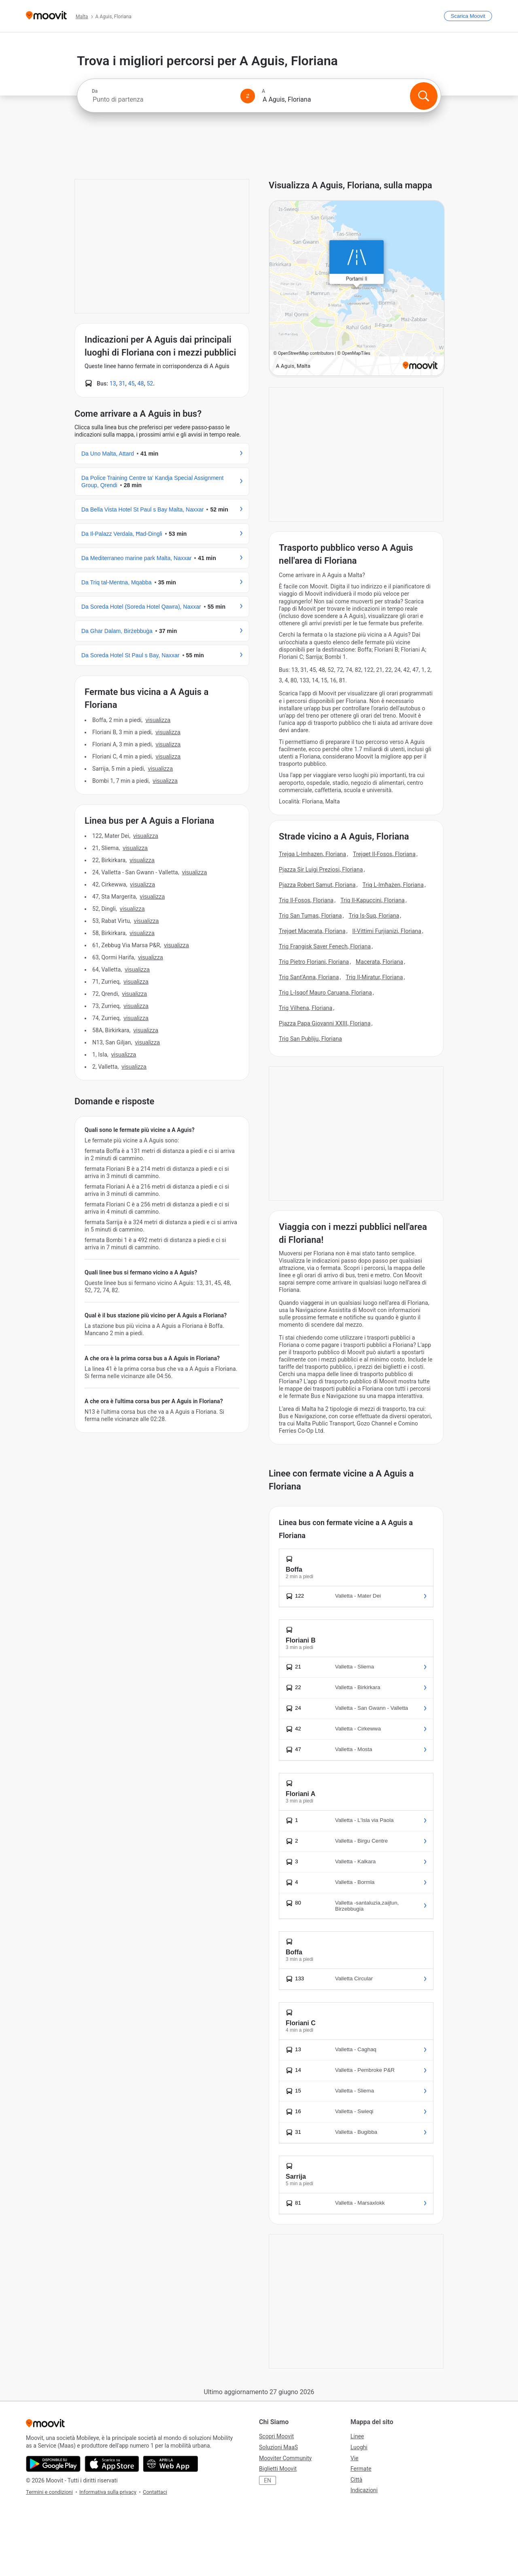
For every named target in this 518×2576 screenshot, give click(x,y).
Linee (357, 2436)
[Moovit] (46, 16)
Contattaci (155, 2492)
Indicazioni (364, 2490)
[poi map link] (357, 288)
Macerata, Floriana (379, 962)
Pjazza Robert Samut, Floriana (317, 885)
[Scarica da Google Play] (53, 2464)
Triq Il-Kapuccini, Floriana (372, 900)
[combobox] (163, 99)
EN (267, 2480)
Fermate (361, 2468)
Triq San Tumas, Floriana (310, 915)
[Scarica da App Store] (112, 2464)
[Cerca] (423, 96)
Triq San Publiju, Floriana (310, 1039)
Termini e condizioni (49, 2492)
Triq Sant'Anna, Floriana (309, 977)
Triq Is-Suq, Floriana (374, 915)
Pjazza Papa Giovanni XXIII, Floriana (325, 1023)
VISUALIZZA (157, 720)
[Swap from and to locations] (247, 96)
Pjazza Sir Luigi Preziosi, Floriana (321, 869)
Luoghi (358, 2447)
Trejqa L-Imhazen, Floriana (312, 854)
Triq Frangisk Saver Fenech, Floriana (325, 946)
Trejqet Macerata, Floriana (312, 931)
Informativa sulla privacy (107, 2492)
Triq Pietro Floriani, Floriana (314, 962)
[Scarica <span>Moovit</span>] (468, 16)
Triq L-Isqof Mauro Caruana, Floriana (325, 992)
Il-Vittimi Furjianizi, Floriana (386, 931)
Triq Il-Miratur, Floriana (374, 977)
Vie (354, 2458)
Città (356, 2479)
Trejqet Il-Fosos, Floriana (384, 854)
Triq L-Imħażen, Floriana (393, 885)
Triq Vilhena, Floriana (305, 1008)
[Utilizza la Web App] (170, 2464)
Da (95, 91)
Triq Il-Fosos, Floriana (306, 900)
